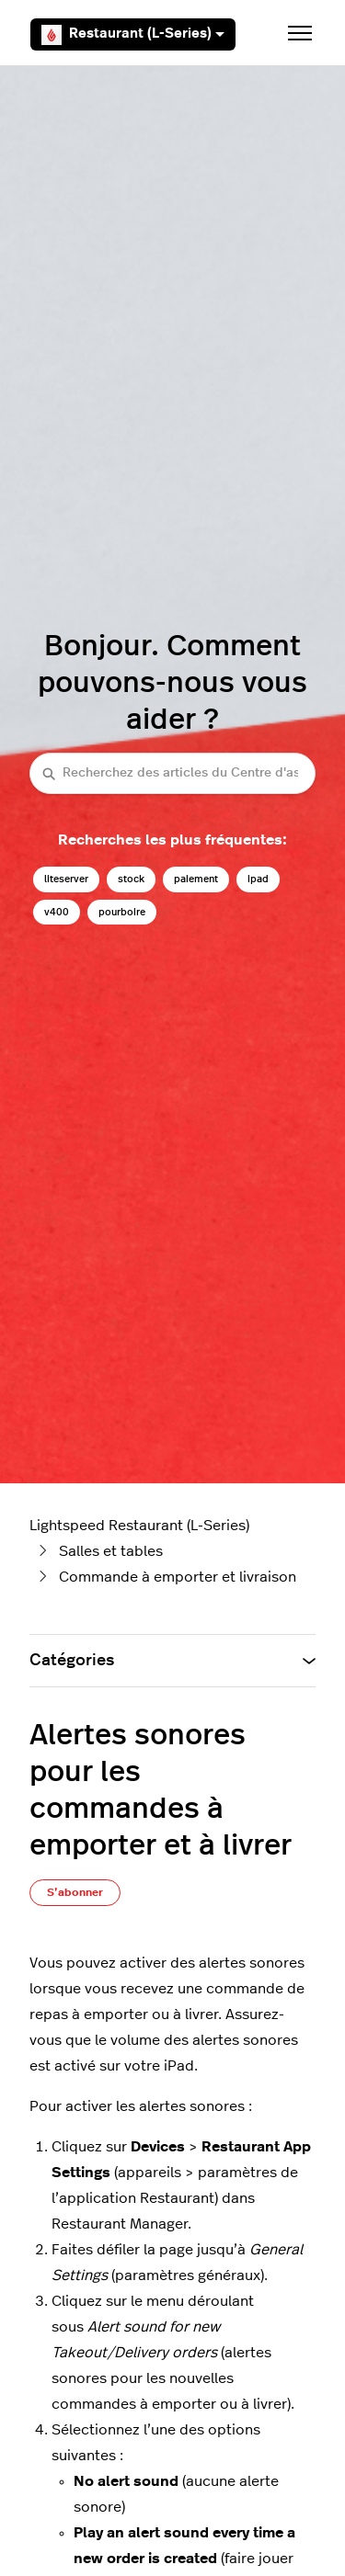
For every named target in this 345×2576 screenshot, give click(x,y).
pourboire (121, 912)
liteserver (66, 879)
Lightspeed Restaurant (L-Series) (139, 1525)
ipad (258, 879)
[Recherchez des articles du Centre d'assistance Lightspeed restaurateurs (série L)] (172, 773)
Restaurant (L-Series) (132, 35)
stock (131, 879)
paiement (196, 879)
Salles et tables (111, 1551)
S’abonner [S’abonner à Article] (75, 1892)
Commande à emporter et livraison (177, 1577)
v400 (56, 912)
